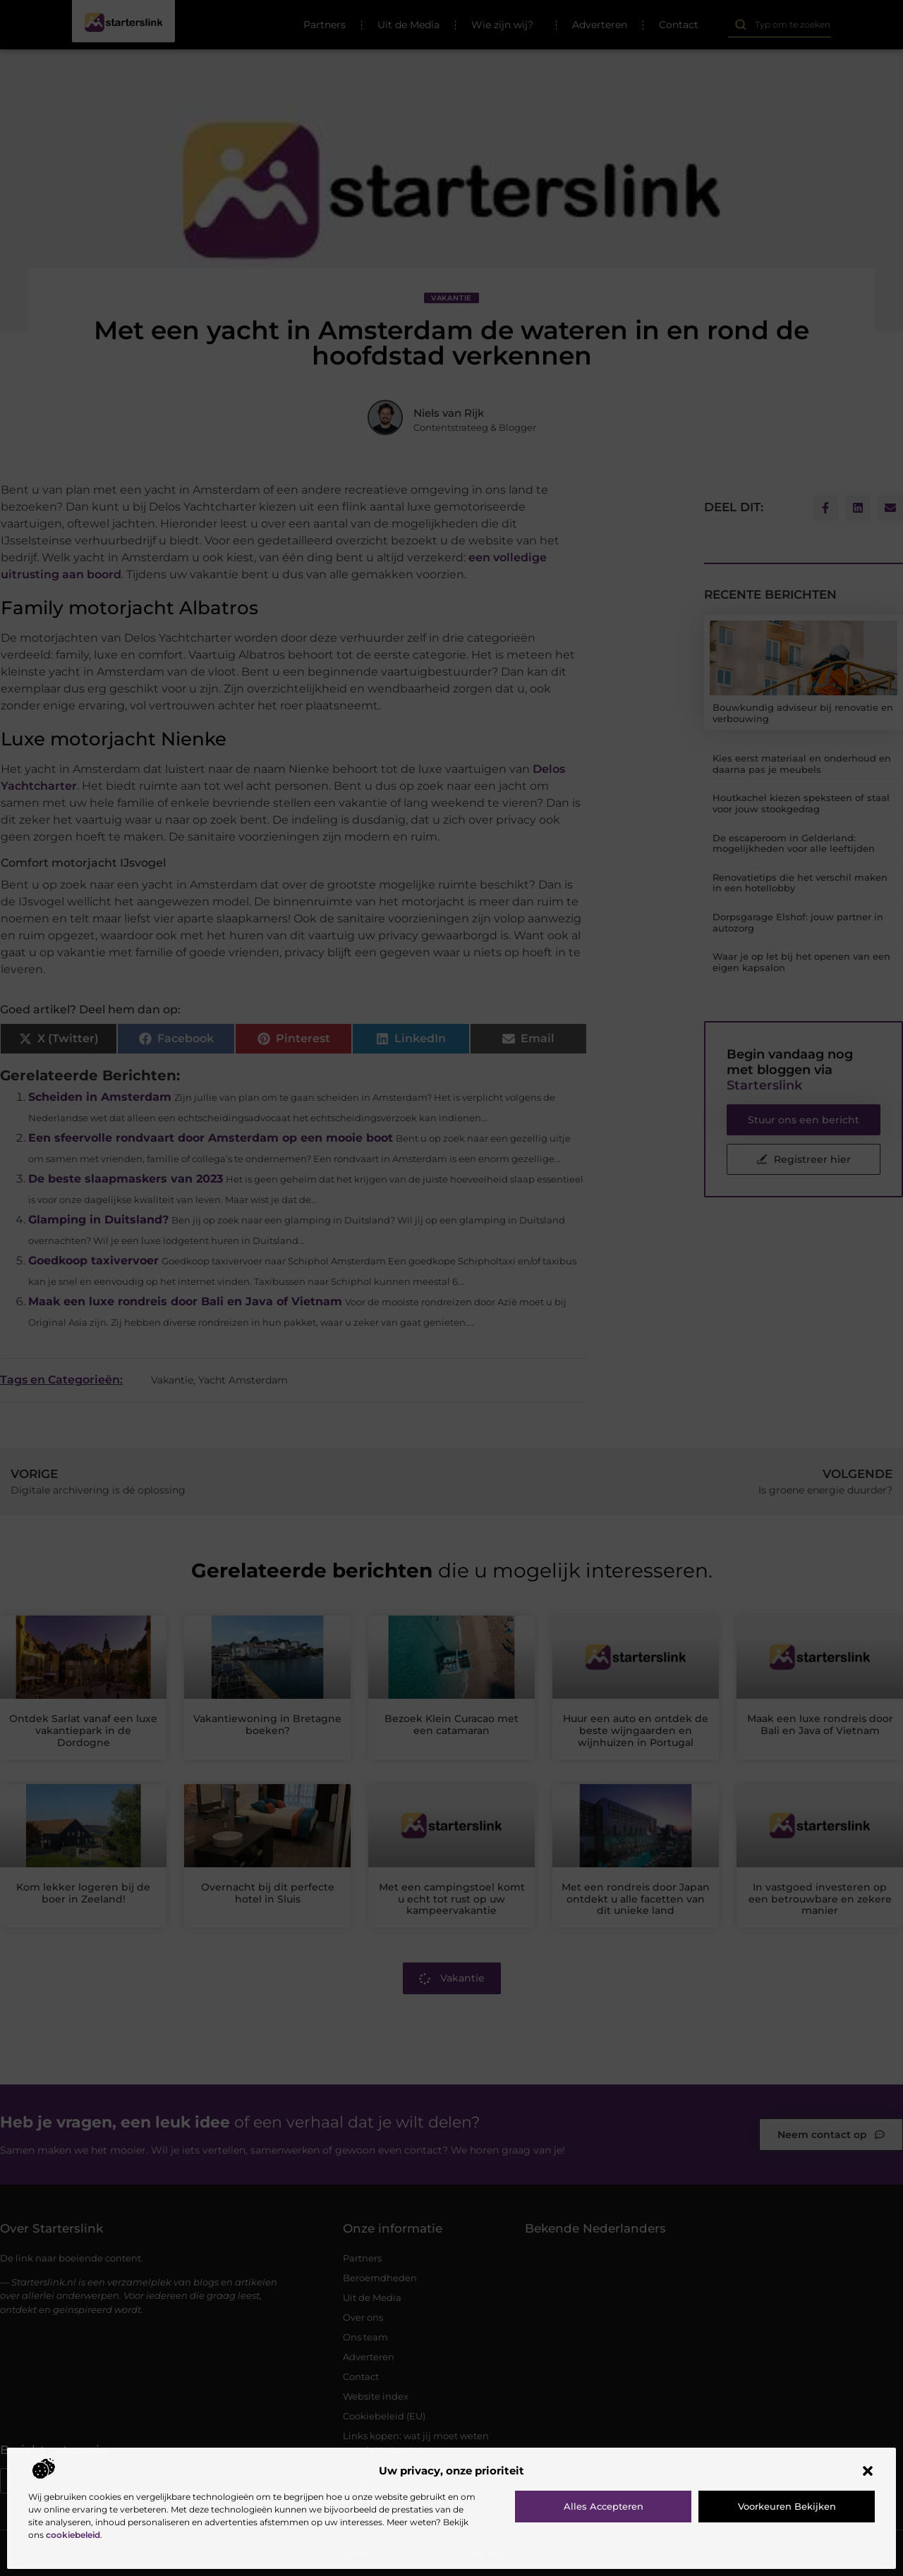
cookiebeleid (73, 2534)
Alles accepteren (603, 2506)
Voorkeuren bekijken (787, 2506)
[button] (868, 2471)
